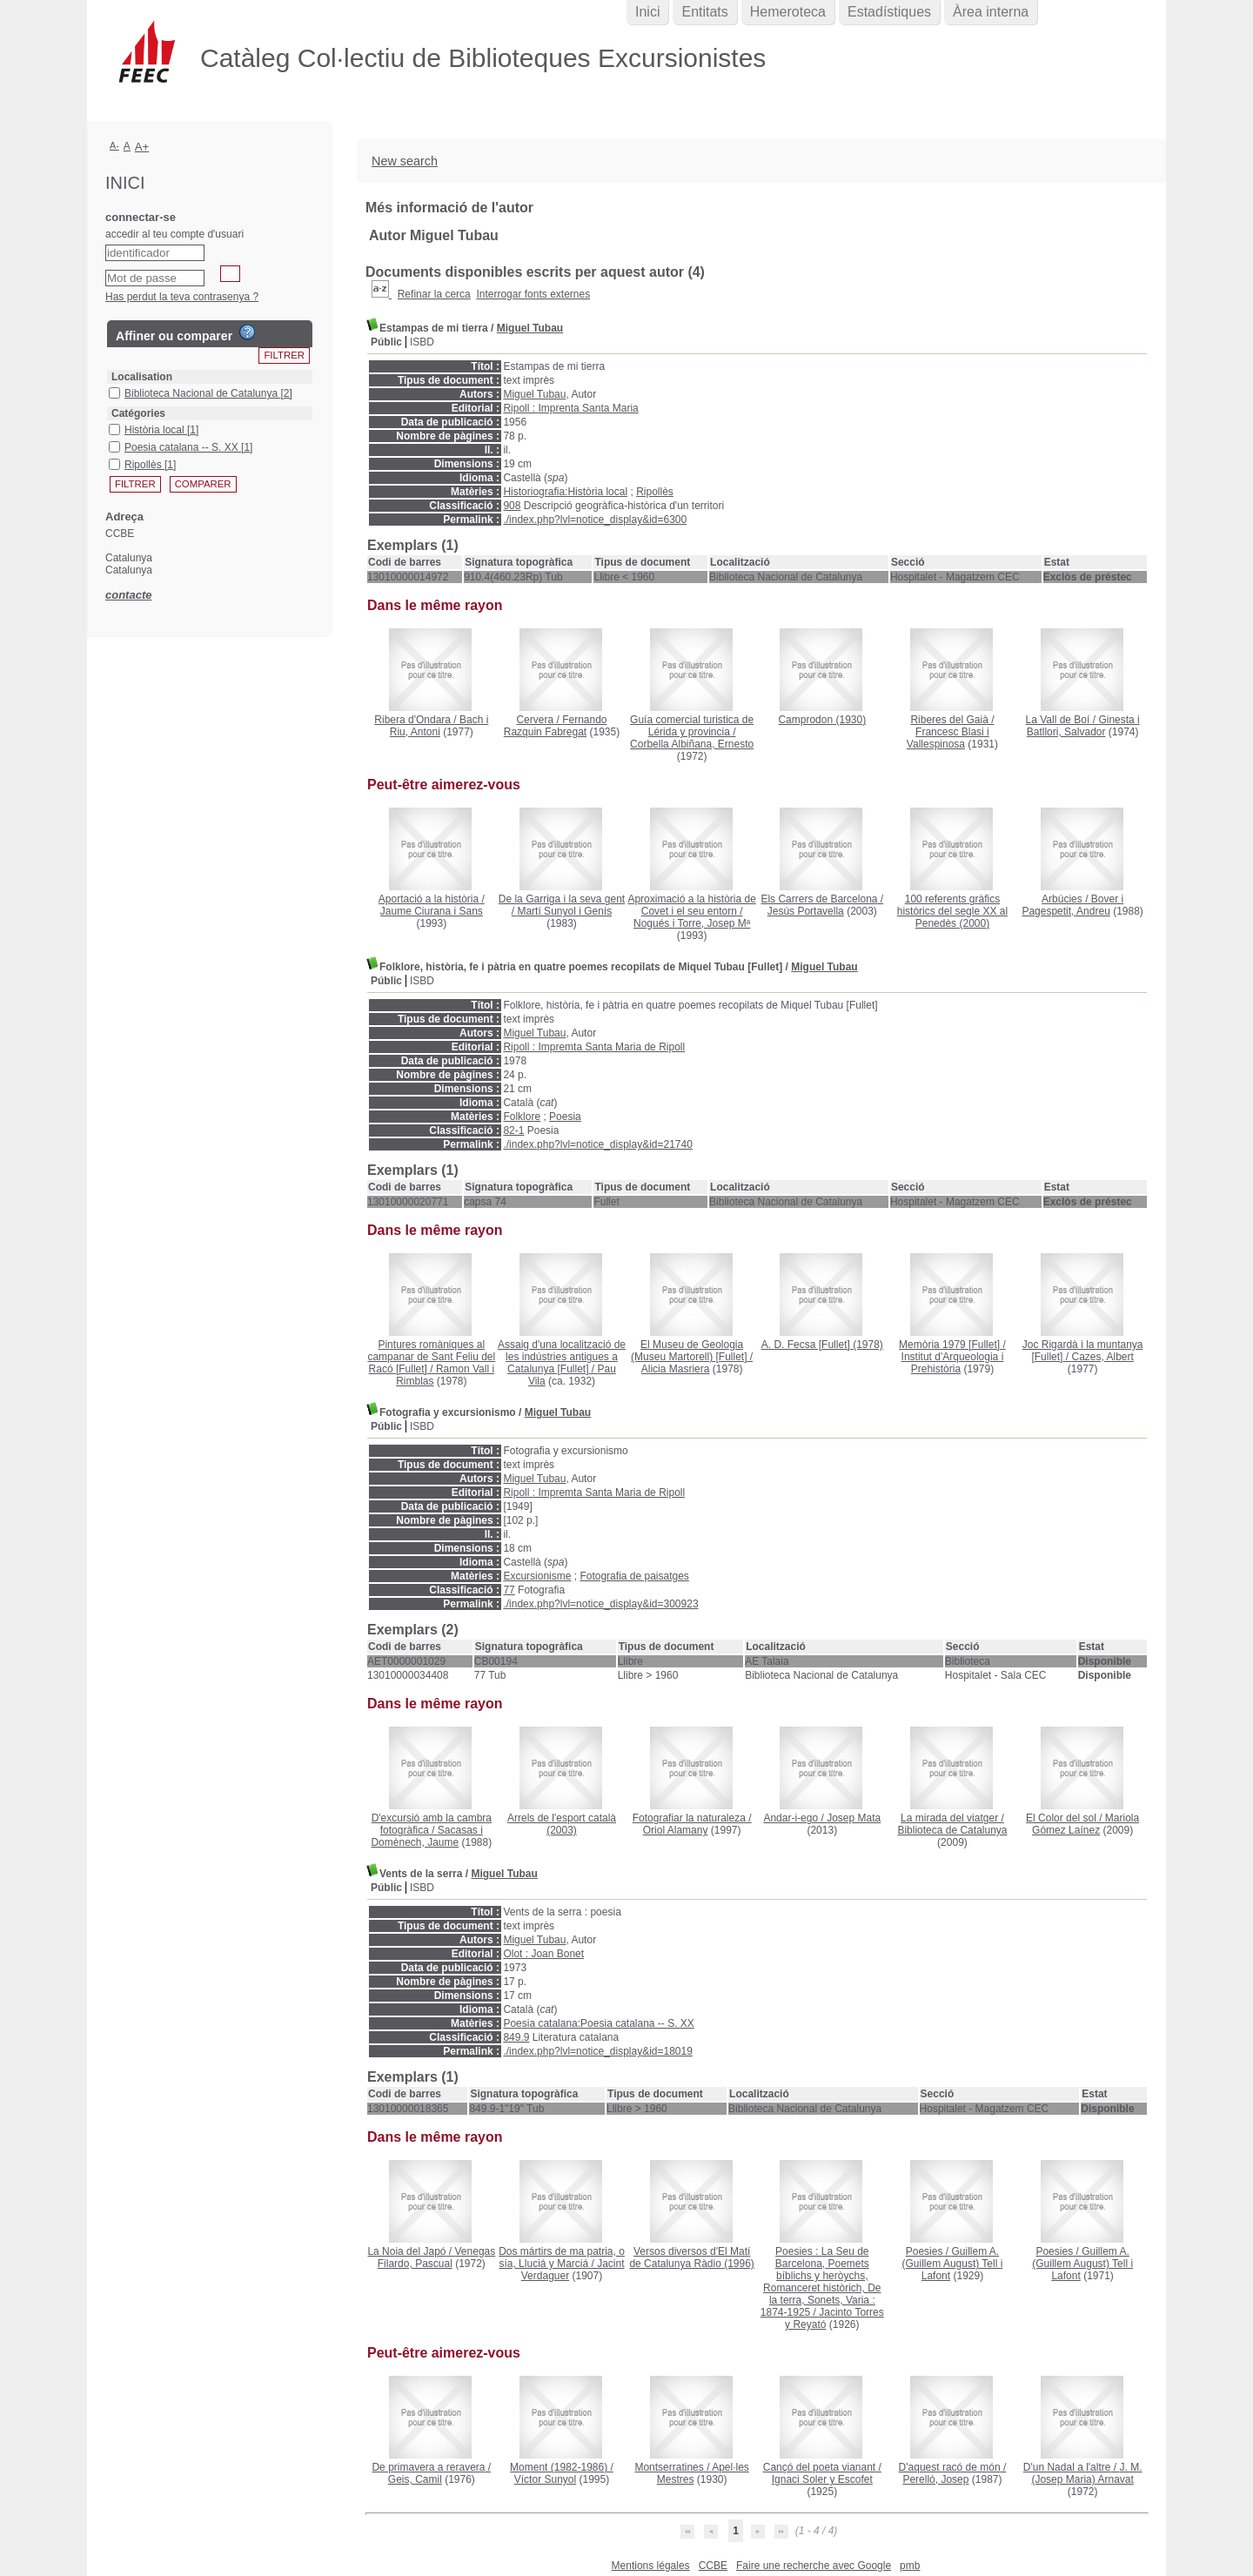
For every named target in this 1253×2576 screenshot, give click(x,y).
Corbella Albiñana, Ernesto (692, 744)
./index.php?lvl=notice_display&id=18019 (598, 2051)
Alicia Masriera (675, 1369)
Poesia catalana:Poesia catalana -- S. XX (598, 2023)
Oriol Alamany (675, 1830)
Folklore (521, 1116)
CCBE (713, 2565)
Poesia (565, 1116)
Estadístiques (889, 11)
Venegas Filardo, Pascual (436, 2257)
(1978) (822, 1344)
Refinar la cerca (434, 294)
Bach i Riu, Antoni (439, 726)
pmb (910, 2565)
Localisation (141, 377)
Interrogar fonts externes (533, 294)
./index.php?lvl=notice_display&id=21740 (598, 1144)
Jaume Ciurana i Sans (431, 911)
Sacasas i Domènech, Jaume (426, 1836)
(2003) (561, 1824)
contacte (128, 594)
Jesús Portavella (805, 911)
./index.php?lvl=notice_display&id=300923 (600, 1604)
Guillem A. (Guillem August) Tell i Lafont (952, 2263)
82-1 (513, 1130)
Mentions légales (651, 2565)
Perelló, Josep (935, 2479)
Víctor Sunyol (545, 2479)
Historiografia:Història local (565, 492)
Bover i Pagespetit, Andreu (1072, 905)
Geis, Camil (415, 2479)
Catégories (138, 413)
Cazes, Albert (1102, 1357)
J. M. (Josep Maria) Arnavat (1086, 2473)
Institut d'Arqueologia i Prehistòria (952, 1363)
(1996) (691, 2257)
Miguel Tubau (530, 328)
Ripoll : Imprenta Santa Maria (570, 408)
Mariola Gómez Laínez (1085, 1824)
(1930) (822, 720)
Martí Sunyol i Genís (564, 911)
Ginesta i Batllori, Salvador (1083, 726)
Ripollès (654, 492)
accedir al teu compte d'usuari (174, 234)
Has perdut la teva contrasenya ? (181, 297)
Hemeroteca (788, 11)
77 (508, 1590)
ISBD (422, 342)
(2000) (952, 911)
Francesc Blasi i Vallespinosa (948, 738)
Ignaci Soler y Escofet (822, 2479)
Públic (386, 342)
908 (511, 506)
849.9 (516, 2037)
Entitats (704, 11)
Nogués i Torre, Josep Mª (691, 923)
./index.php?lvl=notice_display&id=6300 (595, 519)
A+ (142, 146)
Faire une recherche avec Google (813, 2565)
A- (114, 145)
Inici (647, 11)
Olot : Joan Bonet (543, 1954)
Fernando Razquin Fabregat (555, 726)
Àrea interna (991, 11)
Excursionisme (537, 1576)
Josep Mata (854, 1818)
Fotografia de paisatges (634, 1576)
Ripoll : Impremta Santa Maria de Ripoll (594, 1047)
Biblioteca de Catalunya (952, 1830)
